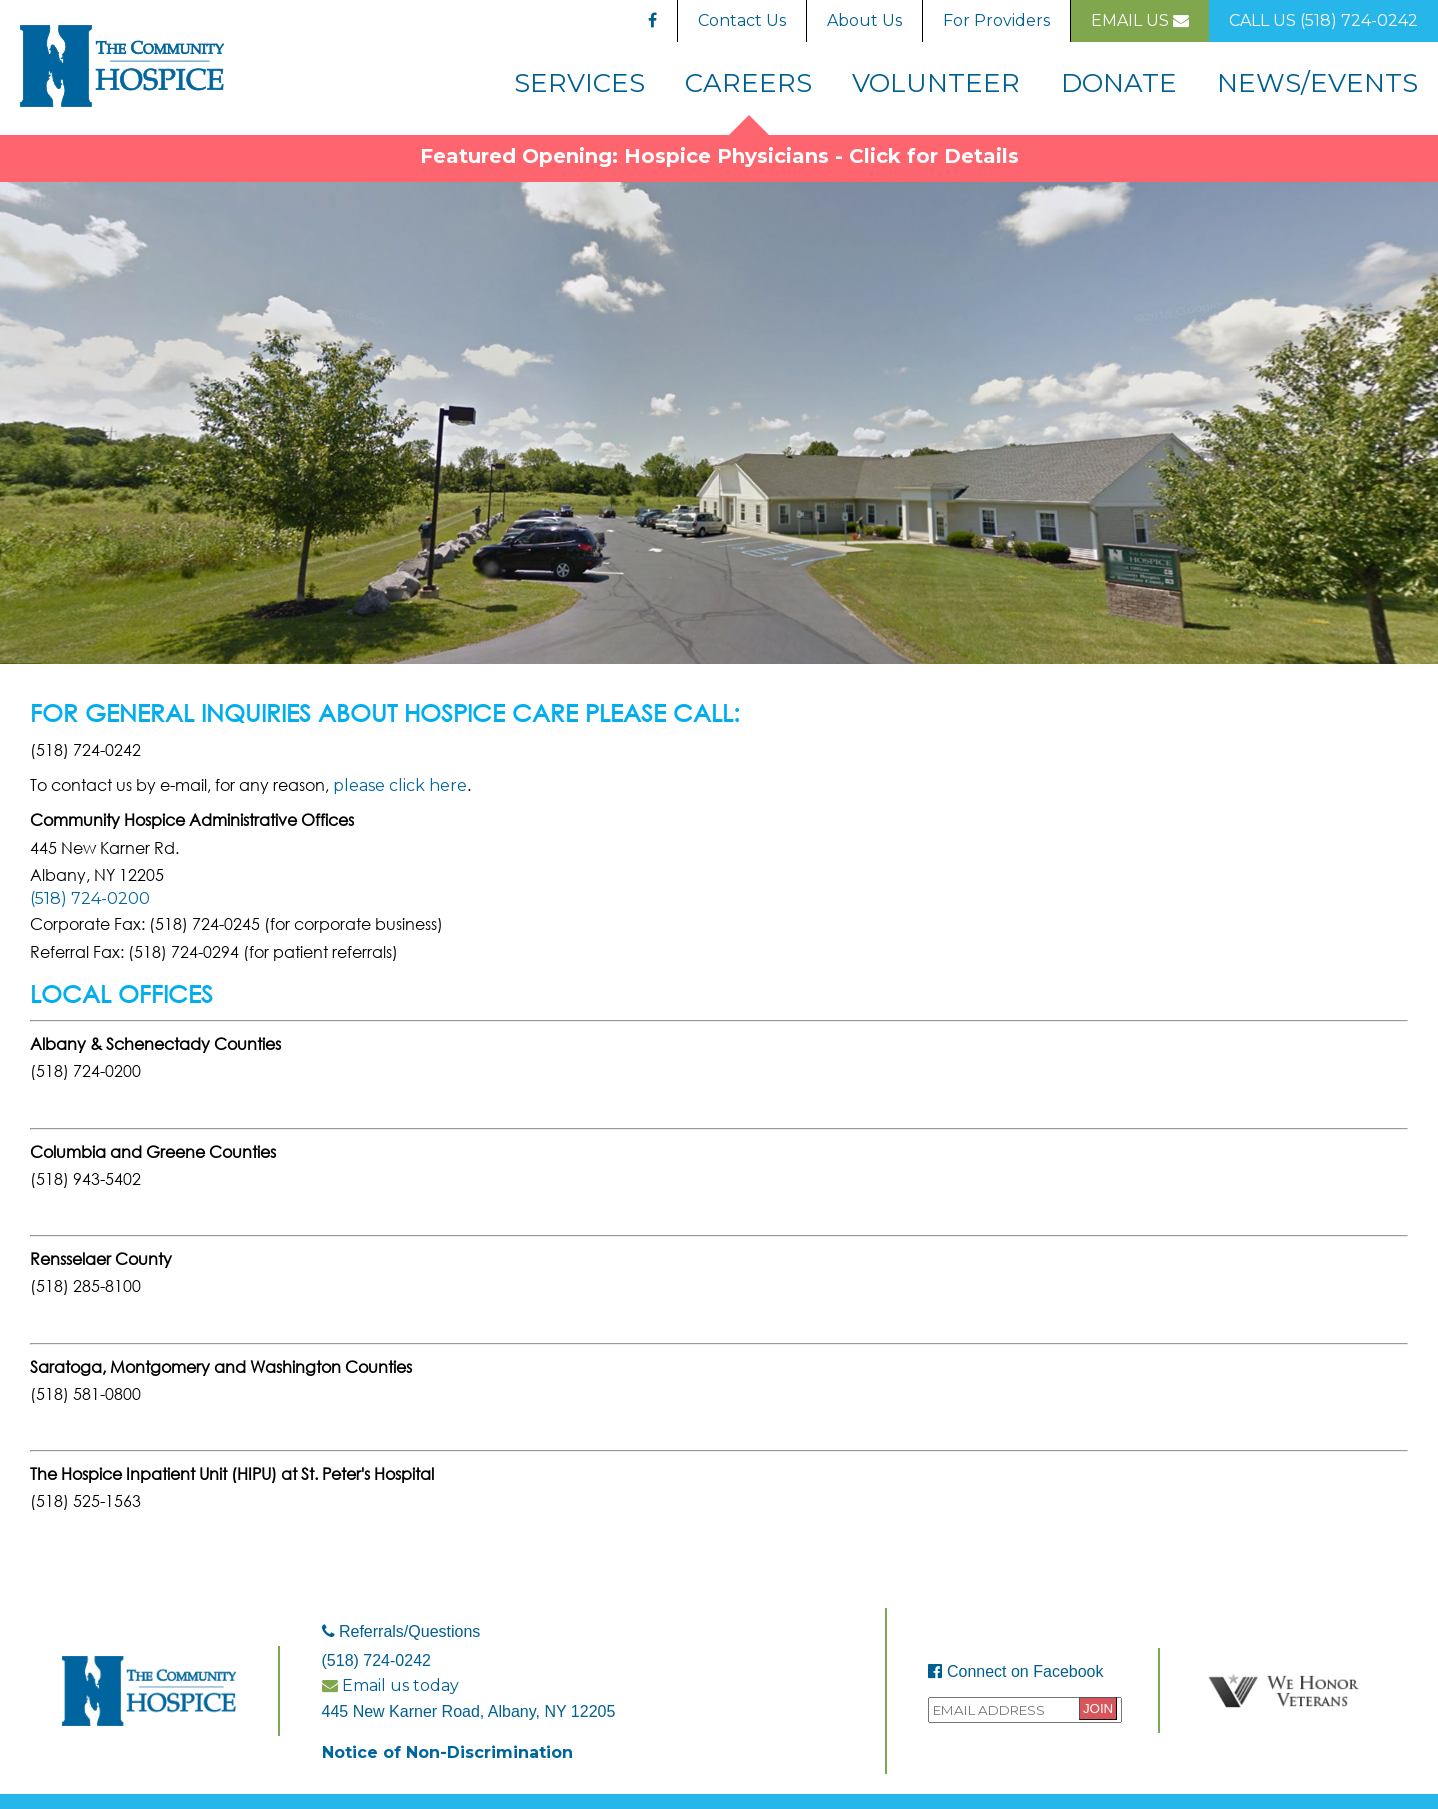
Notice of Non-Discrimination (447, 1752)
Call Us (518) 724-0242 (1323, 20)
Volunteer (936, 82)
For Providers (996, 20)
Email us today (390, 1685)
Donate (1119, 82)
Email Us (1140, 20)
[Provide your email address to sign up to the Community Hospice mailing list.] (1025, 1710)
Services (579, 82)
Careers (748, 82)
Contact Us (742, 20)
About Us (864, 20)
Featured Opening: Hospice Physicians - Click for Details (719, 156)
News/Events (1317, 82)
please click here (400, 785)
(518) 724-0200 (90, 898)
